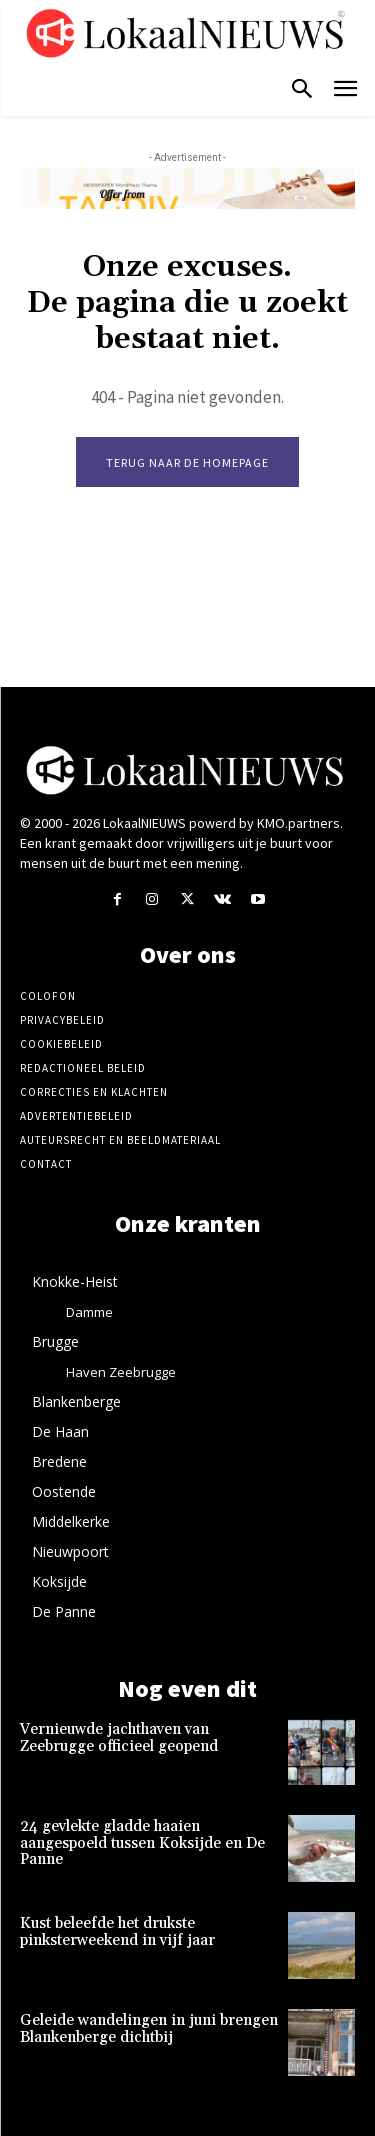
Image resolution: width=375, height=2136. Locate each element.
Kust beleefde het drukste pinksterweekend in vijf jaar (117, 1932)
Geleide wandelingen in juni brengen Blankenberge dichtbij (149, 2029)
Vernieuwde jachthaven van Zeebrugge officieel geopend (119, 1738)
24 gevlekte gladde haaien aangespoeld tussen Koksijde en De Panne (142, 1843)
